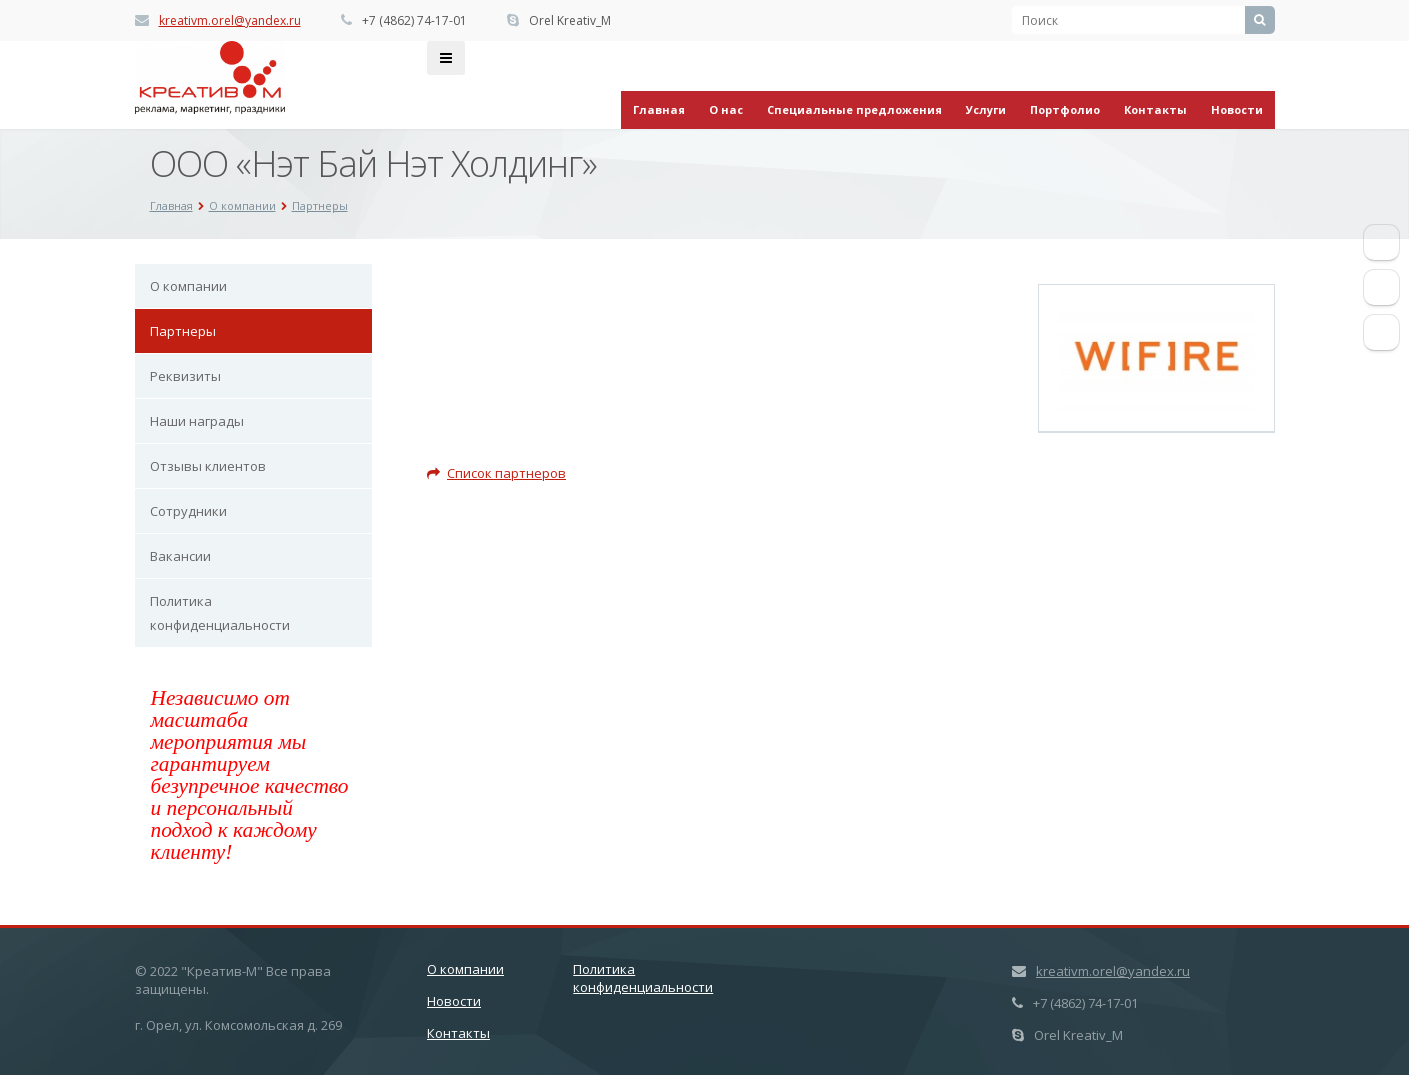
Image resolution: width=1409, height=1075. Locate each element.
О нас (726, 109)
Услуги (986, 109)
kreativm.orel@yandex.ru (230, 20)
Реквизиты (185, 376)
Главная (659, 109)
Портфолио (1065, 109)
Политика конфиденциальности (220, 613)
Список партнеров (496, 473)
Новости (1237, 109)
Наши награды (197, 421)
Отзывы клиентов (208, 466)
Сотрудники (188, 511)
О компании (188, 286)
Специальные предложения (854, 109)
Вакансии (180, 556)
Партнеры (183, 331)
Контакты (1155, 109)
